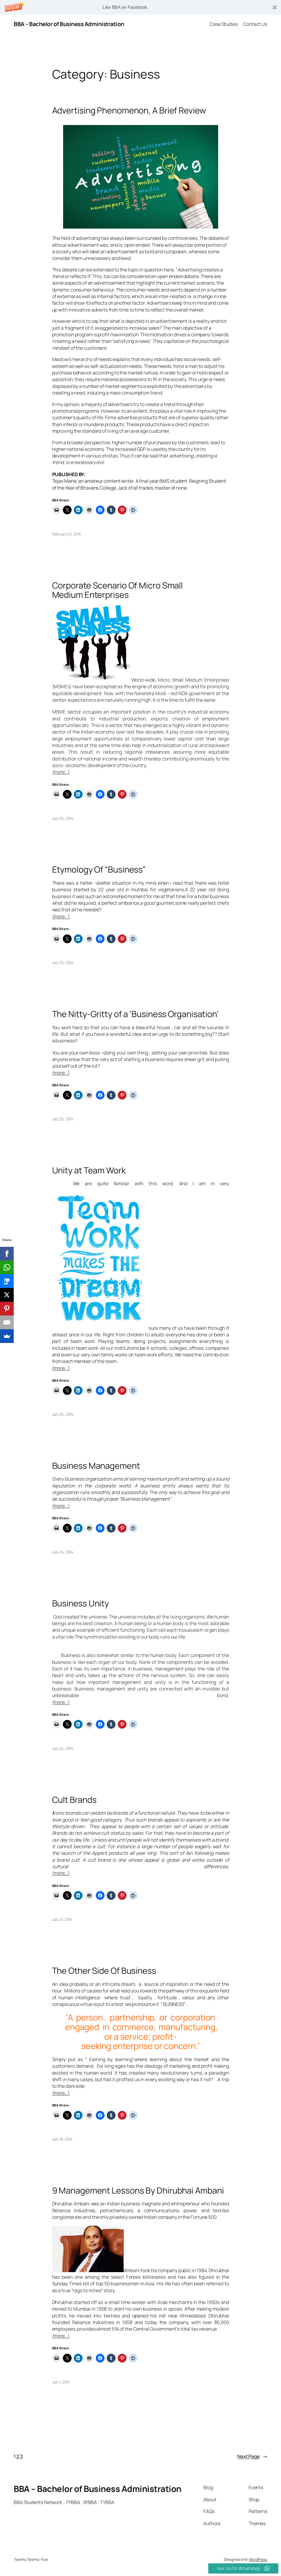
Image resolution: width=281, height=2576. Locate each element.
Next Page (252, 2456)
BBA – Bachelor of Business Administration (69, 24)
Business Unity (80, 1603)
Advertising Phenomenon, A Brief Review (129, 110)
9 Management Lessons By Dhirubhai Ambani (138, 2190)
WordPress (258, 2559)
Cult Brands (74, 1800)
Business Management (96, 1465)
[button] (140, 7)
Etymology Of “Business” (99, 869)
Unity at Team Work (89, 1170)
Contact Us (255, 24)
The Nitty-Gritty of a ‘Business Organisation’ (135, 1014)
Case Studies (224, 24)
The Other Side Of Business (104, 1970)
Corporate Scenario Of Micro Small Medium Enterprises (117, 590)
